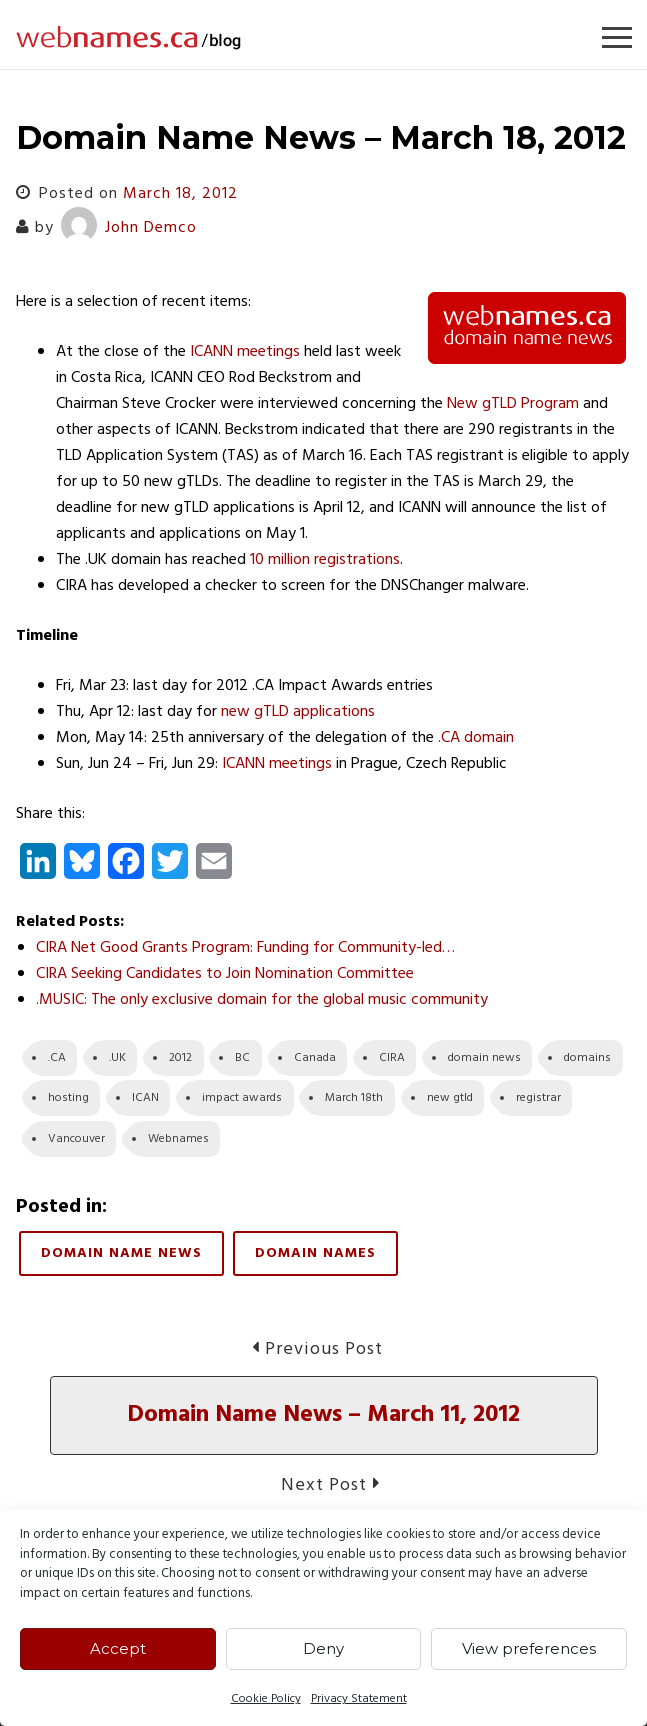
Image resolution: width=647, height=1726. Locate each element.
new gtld (450, 1098)
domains (587, 1058)
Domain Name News (121, 1253)
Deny (323, 1648)
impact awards (242, 1098)
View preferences (529, 1648)
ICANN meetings (245, 352)
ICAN (145, 1098)
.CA (57, 1058)
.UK (117, 1058)
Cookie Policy (266, 1699)
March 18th (354, 1098)
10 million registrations (325, 560)
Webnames (178, 1139)
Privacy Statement (359, 1699)
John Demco (129, 228)
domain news (484, 1058)
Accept (118, 1648)
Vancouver (76, 1139)
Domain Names (315, 1253)
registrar (538, 1098)
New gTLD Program (513, 404)
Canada (315, 1058)
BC (242, 1058)
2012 (180, 1058)
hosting (68, 1098)
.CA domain (476, 738)
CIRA (392, 1058)
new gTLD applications (298, 712)
